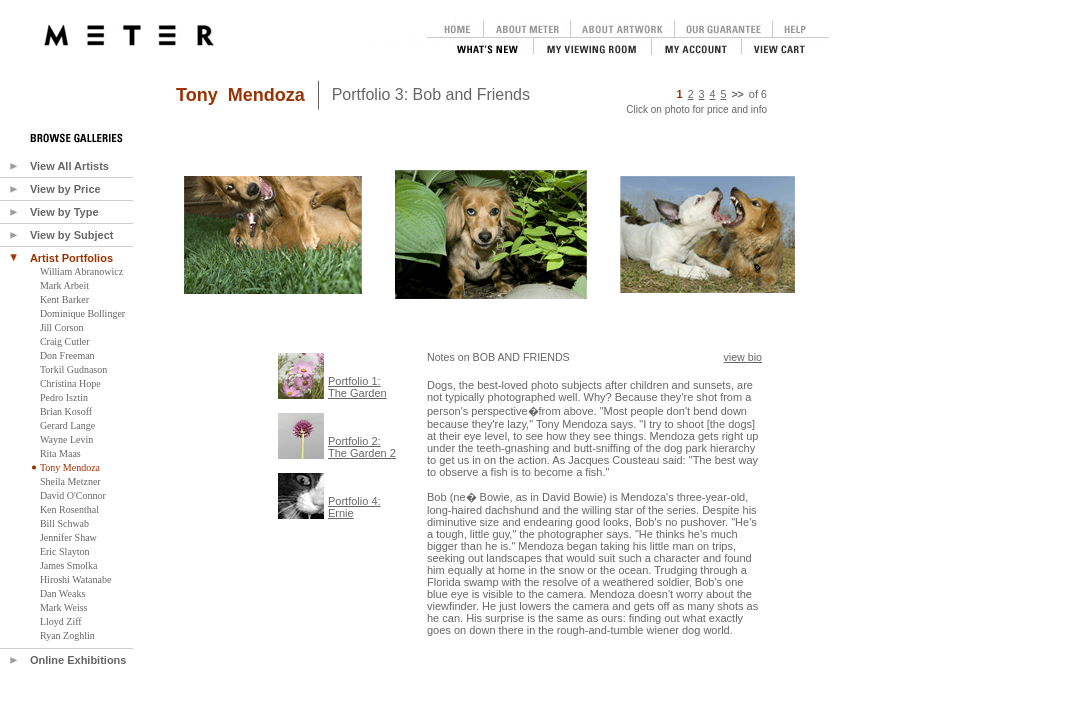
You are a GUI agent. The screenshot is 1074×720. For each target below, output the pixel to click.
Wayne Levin (66, 439)
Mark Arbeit (64, 285)
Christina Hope (70, 383)
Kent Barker (64, 299)
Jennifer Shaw (68, 537)
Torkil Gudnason (73, 369)
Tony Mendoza (70, 467)
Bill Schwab (64, 523)
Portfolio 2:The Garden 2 (362, 447)
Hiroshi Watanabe (76, 579)
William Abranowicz (81, 271)
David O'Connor (73, 495)
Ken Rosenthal (69, 509)
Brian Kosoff (66, 411)
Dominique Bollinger (82, 313)
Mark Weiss (64, 607)
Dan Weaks (62, 593)
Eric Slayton (65, 551)
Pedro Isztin (64, 397)
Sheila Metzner (70, 481)
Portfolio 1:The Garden (357, 387)
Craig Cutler (65, 341)
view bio (743, 357)
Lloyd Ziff (61, 621)
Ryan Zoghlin (67, 635)
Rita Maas (60, 453)
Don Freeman (67, 355)
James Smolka (69, 565)
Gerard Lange (67, 425)
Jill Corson (62, 327)
